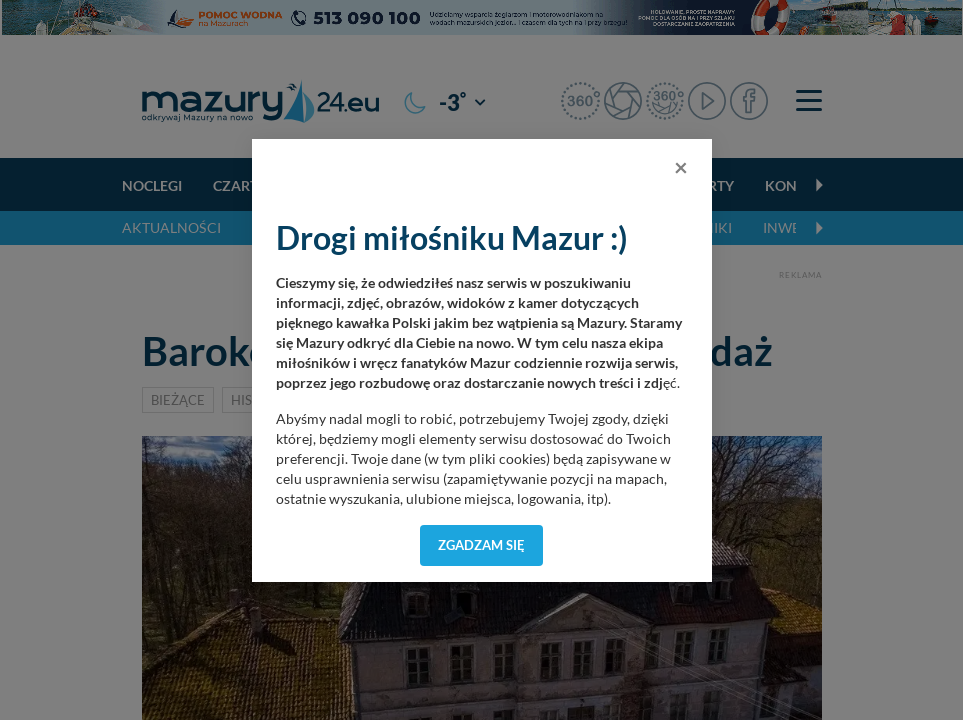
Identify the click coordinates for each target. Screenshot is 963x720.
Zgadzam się (481, 545)
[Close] (681, 167)
